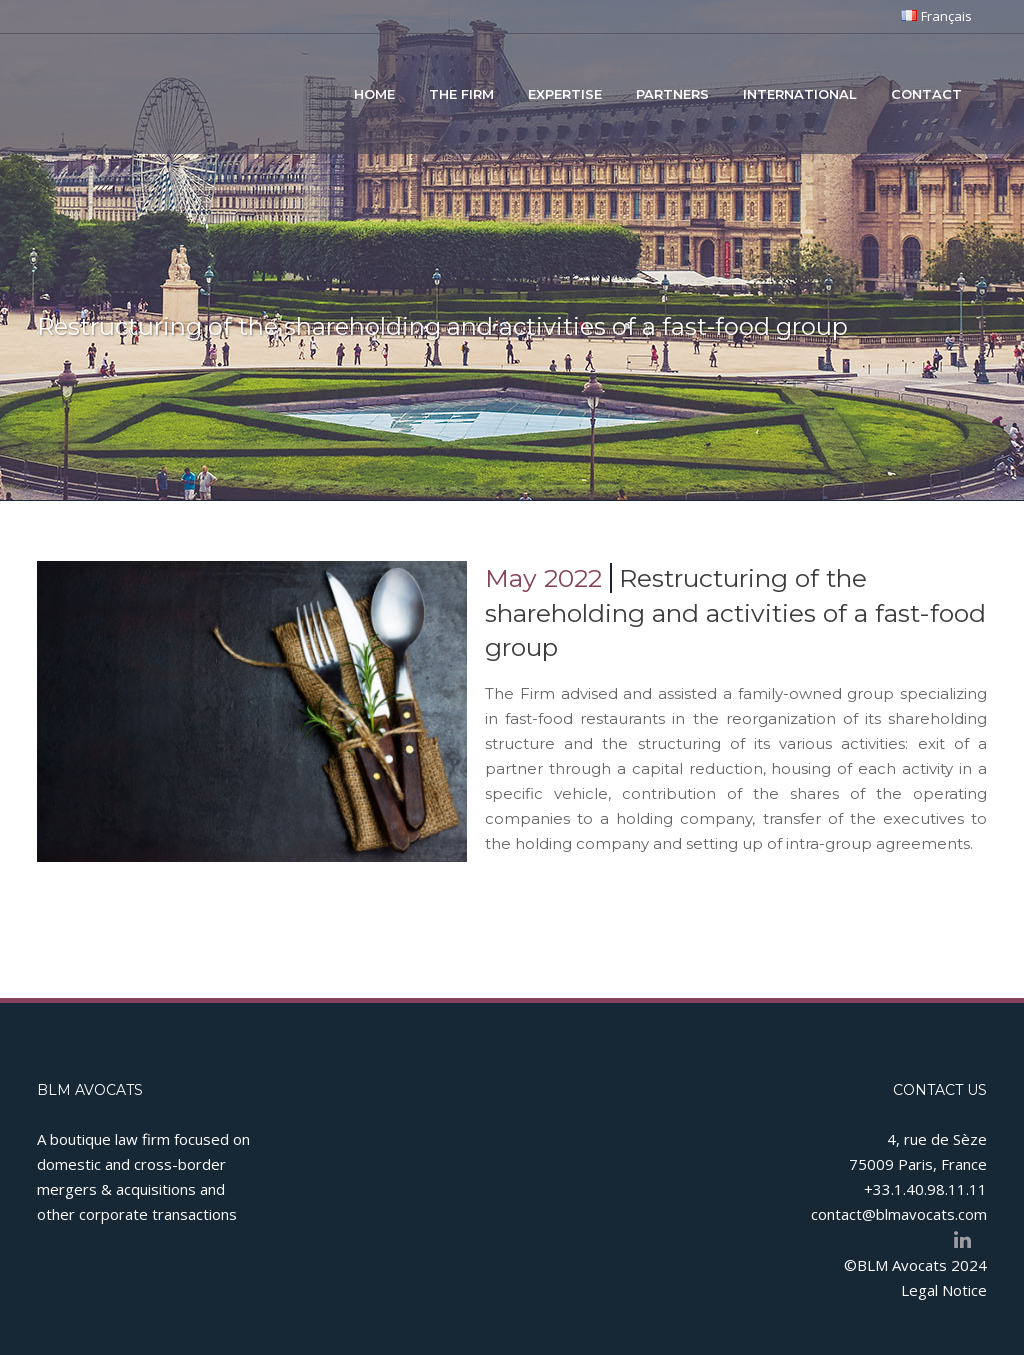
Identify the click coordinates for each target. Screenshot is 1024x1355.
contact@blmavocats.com (899, 1214)
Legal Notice (944, 1290)
